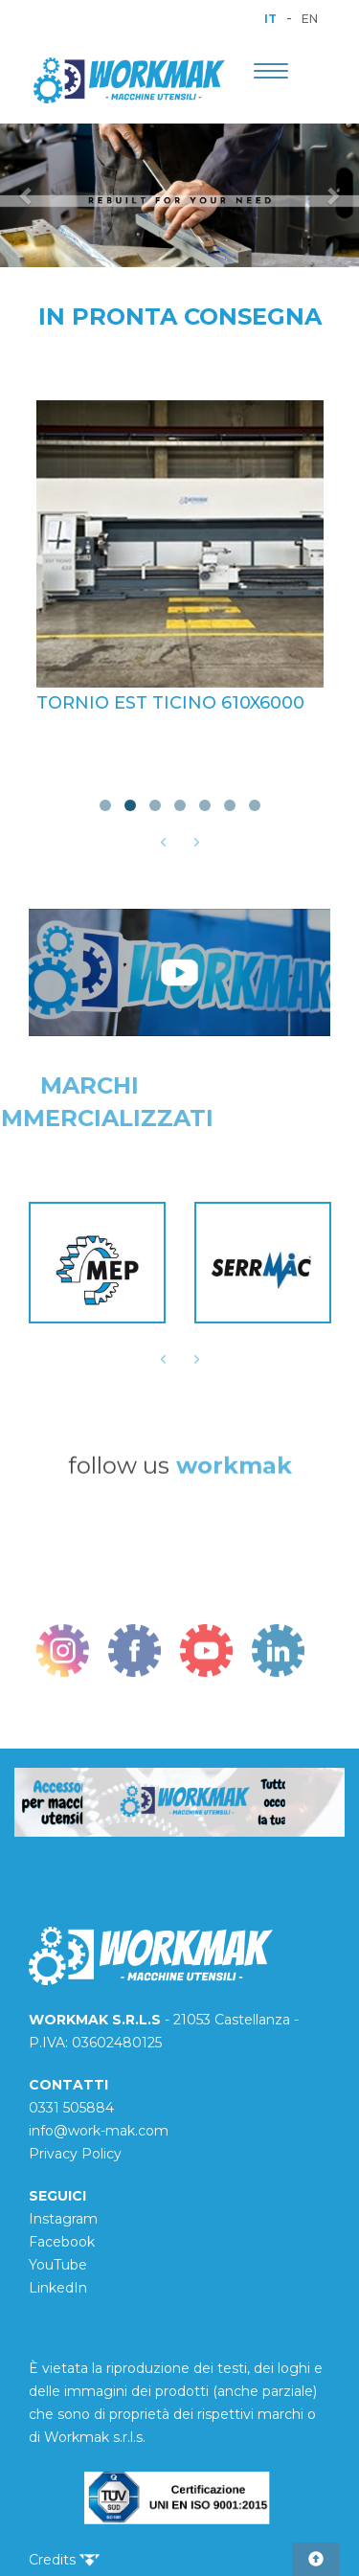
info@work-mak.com (98, 2130)
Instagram (63, 2218)
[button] (27, 195)
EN (310, 18)
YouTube (58, 2264)
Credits (64, 2559)
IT (270, 18)
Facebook (62, 2241)
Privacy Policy (75, 2153)
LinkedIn (58, 2287)
